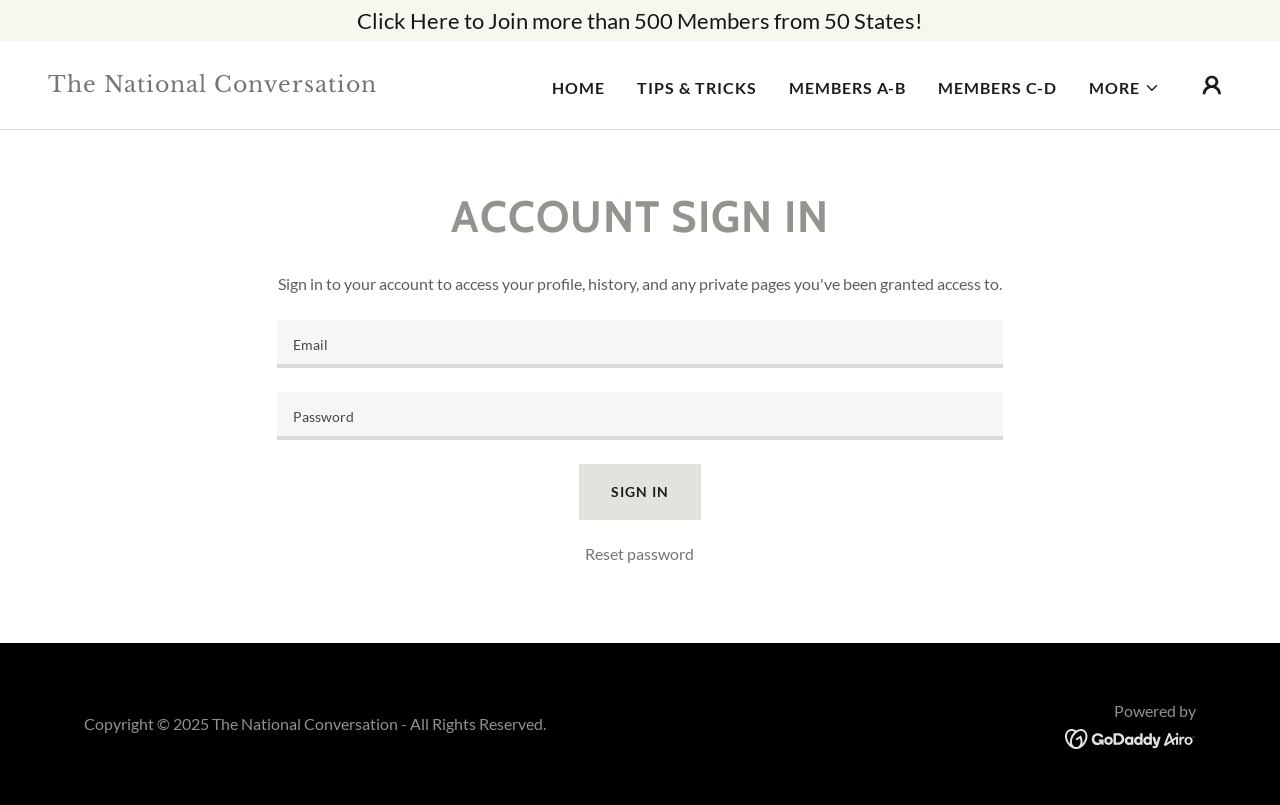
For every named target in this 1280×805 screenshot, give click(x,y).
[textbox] (639, 344)
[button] (1124, 88)
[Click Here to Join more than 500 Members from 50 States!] (640, 20)
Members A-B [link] (847, 87)
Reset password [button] (639, 553)
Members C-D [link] (997, 87)
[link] (214, 85)
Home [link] (578, 87)
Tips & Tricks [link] (697, 87)
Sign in (639, 491)
